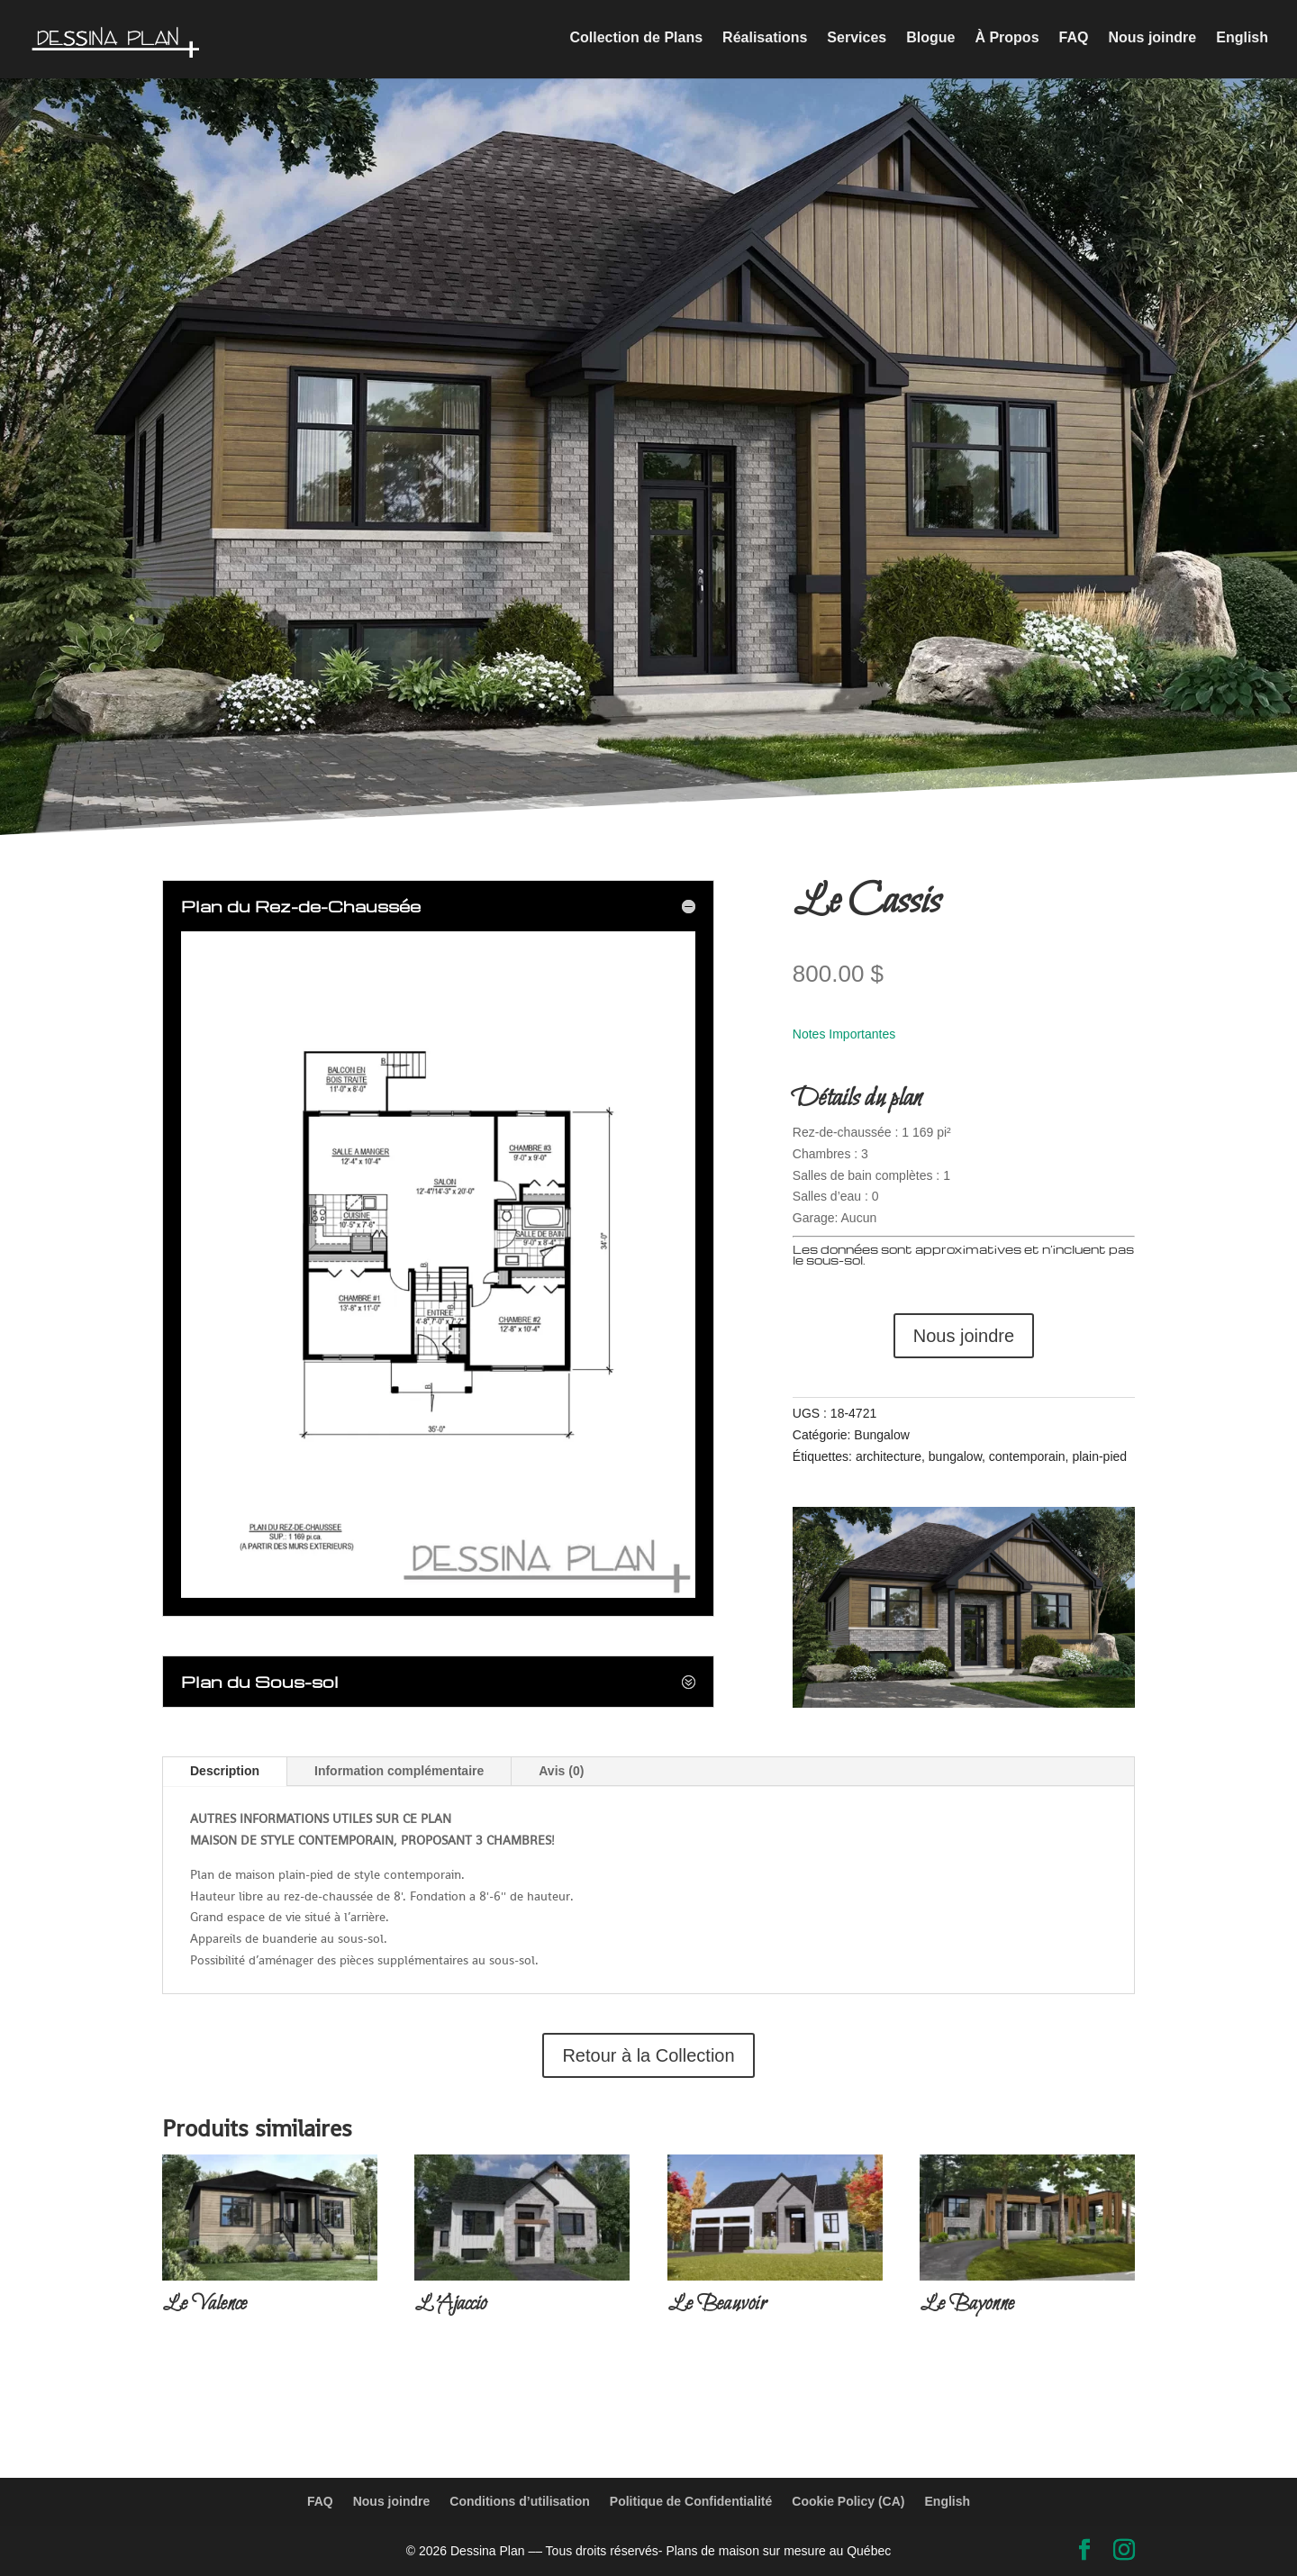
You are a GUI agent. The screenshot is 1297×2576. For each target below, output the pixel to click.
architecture (888, 1456)
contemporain (1027, 1456)
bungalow (955, 1456)
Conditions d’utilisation (519, 2501)
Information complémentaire (399, 1771)
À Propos (1007, 41)
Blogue (930, 41)
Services (856, 41)
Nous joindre (1152, 41)
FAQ (1074, 41)
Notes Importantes (844, 1034)
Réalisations (764, 41)
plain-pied (1099, 1456)
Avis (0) (561, 1771)
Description (224, 1771)
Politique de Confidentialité (691, 2501)
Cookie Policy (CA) (848, 2501)
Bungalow (882, 1435)
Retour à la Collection (648, 2055)
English (1242, 41)
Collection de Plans (636, 41)
